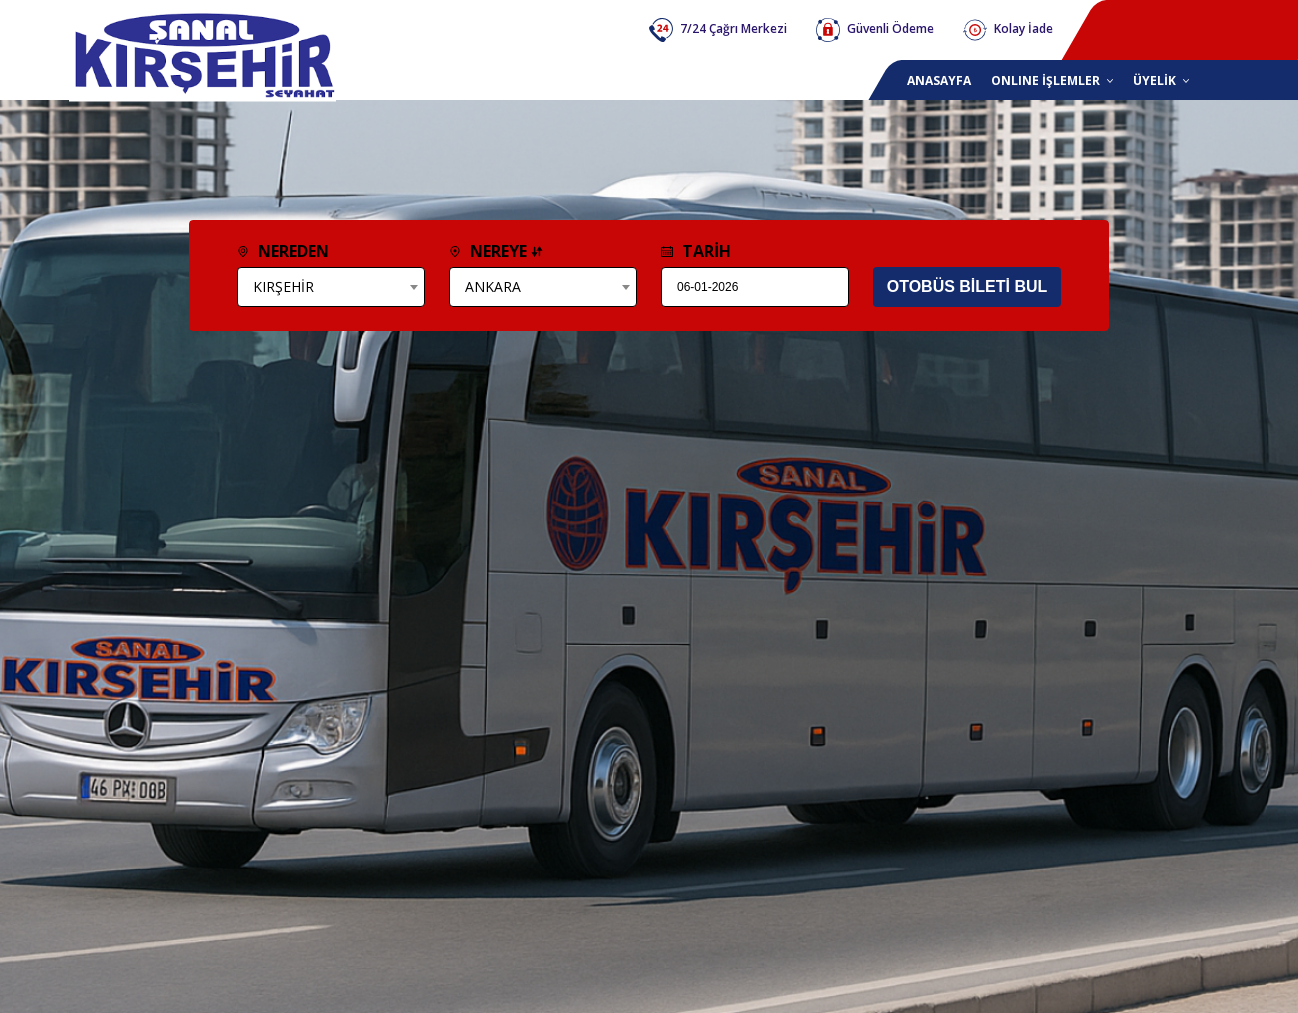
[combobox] (331, 287)
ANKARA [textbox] (493, 286)
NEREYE (496, 251)
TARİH (696, 251)
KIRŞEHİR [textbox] (283, 286)
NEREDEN (283, 251)
